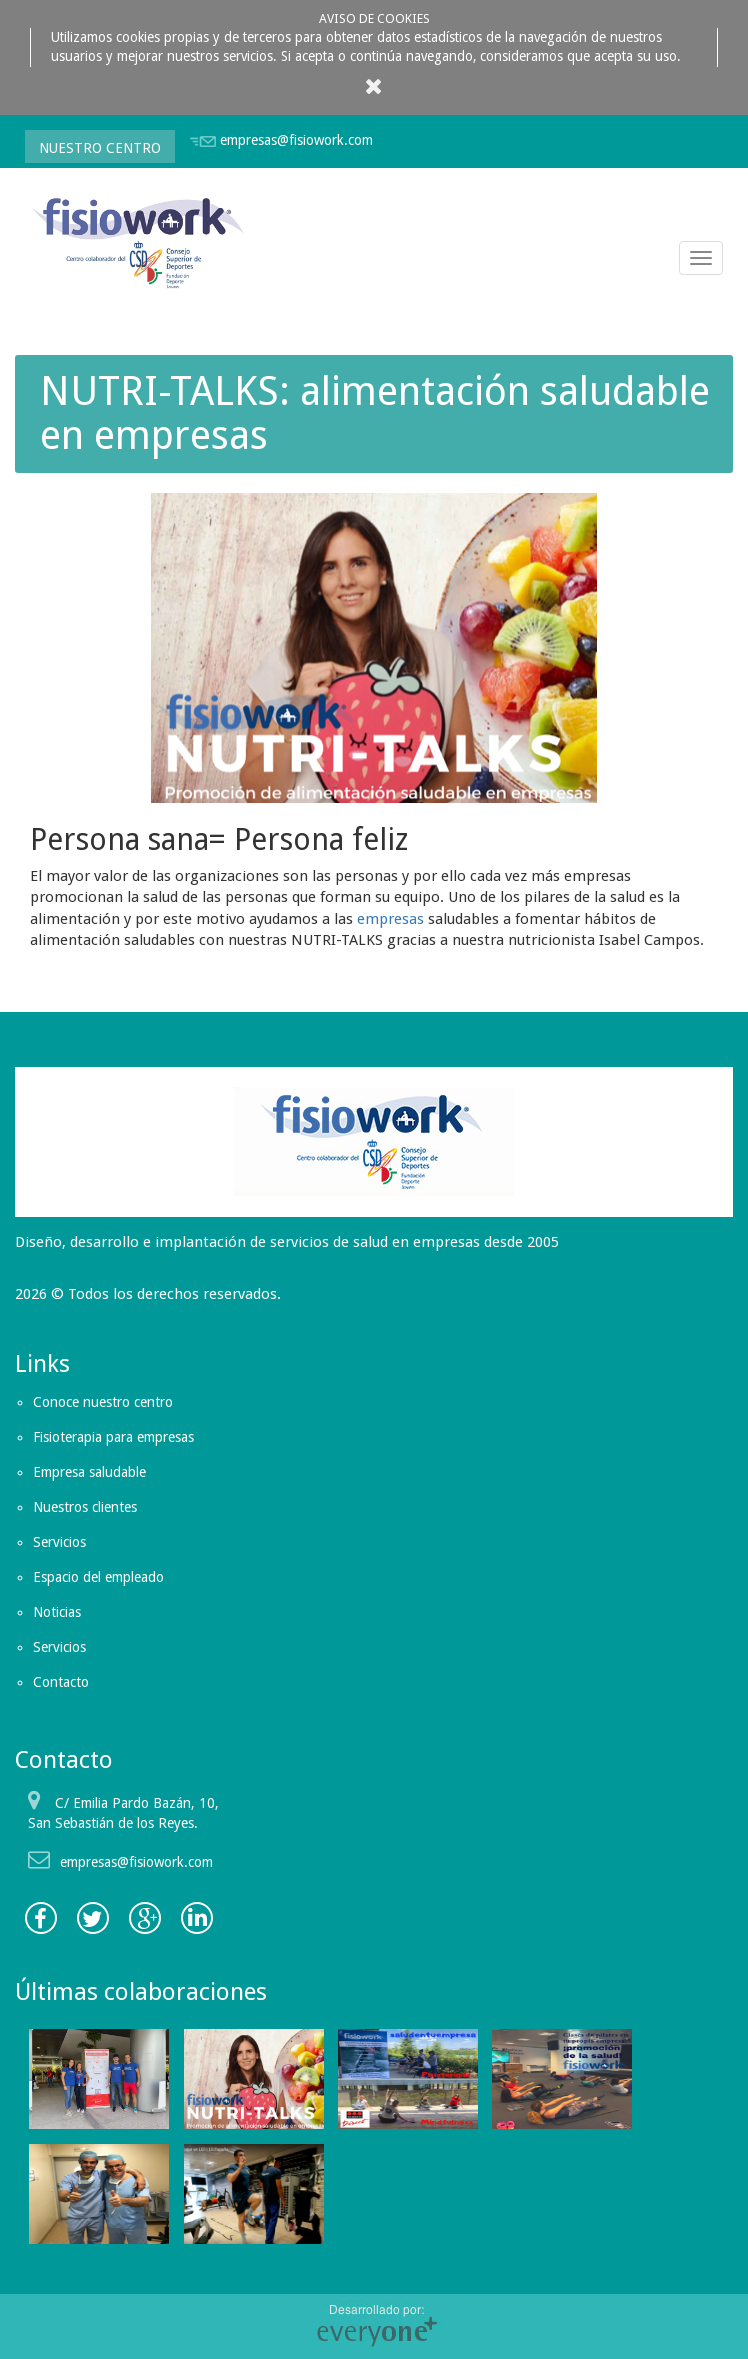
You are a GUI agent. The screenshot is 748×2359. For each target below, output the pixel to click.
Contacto (61, 1682)
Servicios (59, 1542)
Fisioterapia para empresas (113, 1437)
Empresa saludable (89, 1472)
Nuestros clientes (85, 1507)
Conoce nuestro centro (103, 1402)
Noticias (57, 1612)
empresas (390, 919)
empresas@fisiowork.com (296, 140)
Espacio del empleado (98, 1577)
